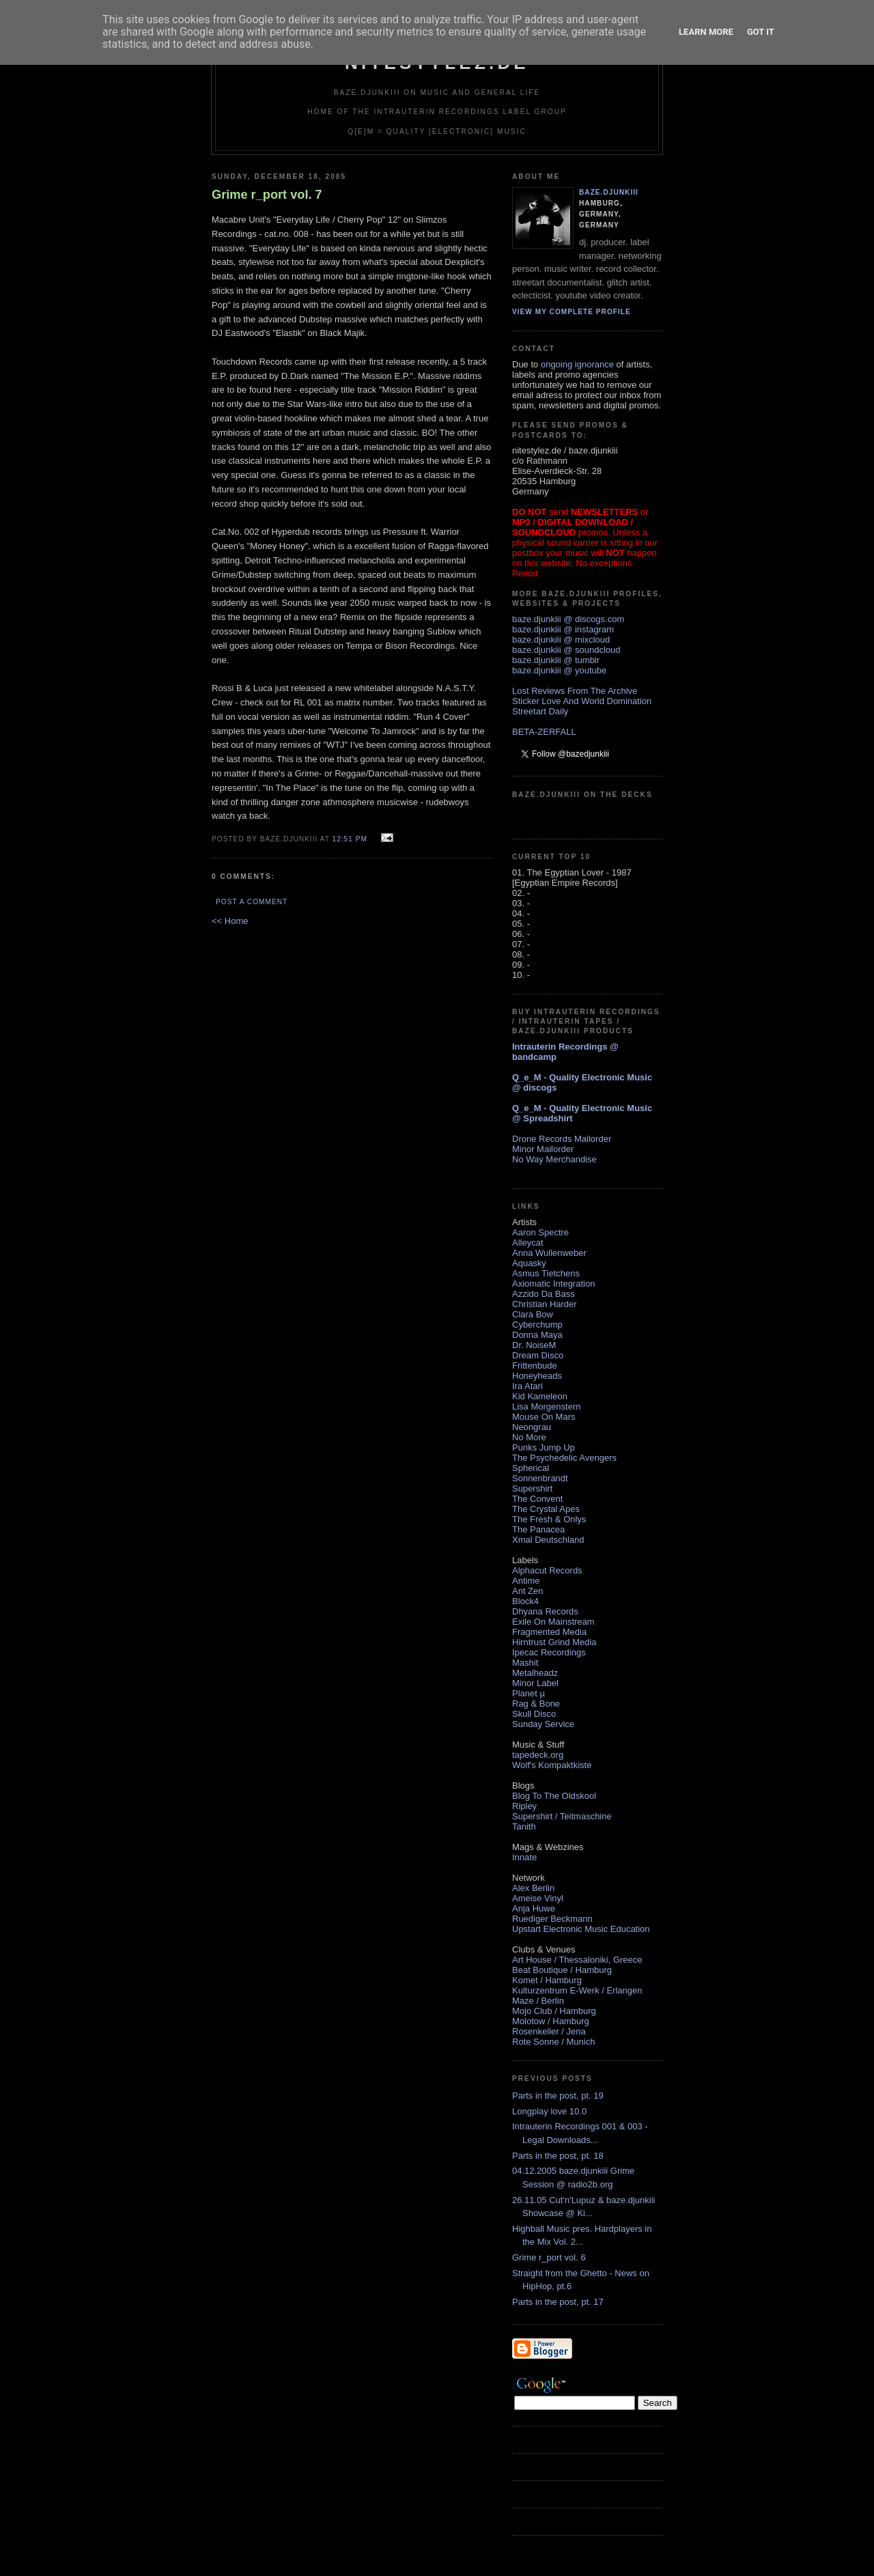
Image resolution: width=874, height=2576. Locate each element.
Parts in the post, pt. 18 (558, 2156)
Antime (525, 1581)
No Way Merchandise (554, 1159)
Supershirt (532, 1488)
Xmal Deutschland (548, 1540)
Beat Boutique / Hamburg (562, 1970)
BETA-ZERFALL (544, 732)
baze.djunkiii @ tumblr (556, 660)
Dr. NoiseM (534, 1345)
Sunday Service (543, 1724)
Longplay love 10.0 (549, 2111)
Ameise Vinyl (537, 1898)
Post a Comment (251, 902)
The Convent (537, 1499)
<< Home (230, 921)
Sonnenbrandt (540, 1478)
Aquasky (529, 1263)
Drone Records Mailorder (561, 1139)
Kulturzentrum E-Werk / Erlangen (577, 1990)
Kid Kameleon (539, 1396)
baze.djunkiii (608, 192)
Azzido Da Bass (543, 1294)
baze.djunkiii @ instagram (563, 629)
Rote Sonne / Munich (553, 2041)
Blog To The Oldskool (554, 1796)
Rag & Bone (536, 1703)
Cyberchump (537, 1324)
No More (529, 1437)
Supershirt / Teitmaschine (562, 1816)
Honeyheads (537, 1376)
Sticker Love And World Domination (581, 701)
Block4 (525, 1601)
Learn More (706, 32)
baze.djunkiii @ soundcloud (566, 650)
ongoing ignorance (577, 364)
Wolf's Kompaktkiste (551, 1765)
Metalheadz (535, 1673)
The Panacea (538, 1529)
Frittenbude (534, 1365)
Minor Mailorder (543, 1149)
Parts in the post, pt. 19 (558, 2095)
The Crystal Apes (546, 1509)
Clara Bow (532, 1314)
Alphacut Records (547, 1570)
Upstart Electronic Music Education (581, 1929)
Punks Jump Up (543, 1447)
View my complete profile (571, 312)
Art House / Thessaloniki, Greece (577, 1960)
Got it (760, 32)
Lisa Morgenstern (546, 1406)
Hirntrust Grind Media (554, 1642)
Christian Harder (544, 1304)
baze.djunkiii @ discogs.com (568, 619)
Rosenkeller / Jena (549, 2031)
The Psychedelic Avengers (564, 1458)
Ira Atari (527, 1386)
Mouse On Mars (543, 1417)
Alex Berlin (533, 1888)
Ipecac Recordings (549, 1652)
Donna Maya (537, 1335)
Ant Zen (528, 1591)
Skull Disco (534, 1714)
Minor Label (535, 1683)
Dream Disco (537, 1355)
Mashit (525, 1662)
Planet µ (528, 1693)
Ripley (524, 1806)
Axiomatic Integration (553, 1283)
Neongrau (531, 1427)
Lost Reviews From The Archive (574, 691)
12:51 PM (349, 839)
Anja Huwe (533, 1908)
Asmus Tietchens (546, 1273)
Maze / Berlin (538, 2001)
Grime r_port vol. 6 (549, 2257)
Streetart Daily (540, 711)
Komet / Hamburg (547, 1980)
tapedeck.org (537, 1755)
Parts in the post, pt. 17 (558, 2302)
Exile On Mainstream (553, 1621)
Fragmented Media (549, 1632)
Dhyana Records (545, 1611)
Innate (524, 1857)
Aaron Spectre (540, 1232)
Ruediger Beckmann (552, 1919)
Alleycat (528, 1242)
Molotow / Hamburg (550, 2021)
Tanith (524, 1826)
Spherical (530, 1468)
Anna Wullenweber (549, 1253)
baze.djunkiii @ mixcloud (561, 639)
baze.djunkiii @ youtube (559, 670)
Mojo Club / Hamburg (554, 2011)
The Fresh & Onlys (549, 1519)
